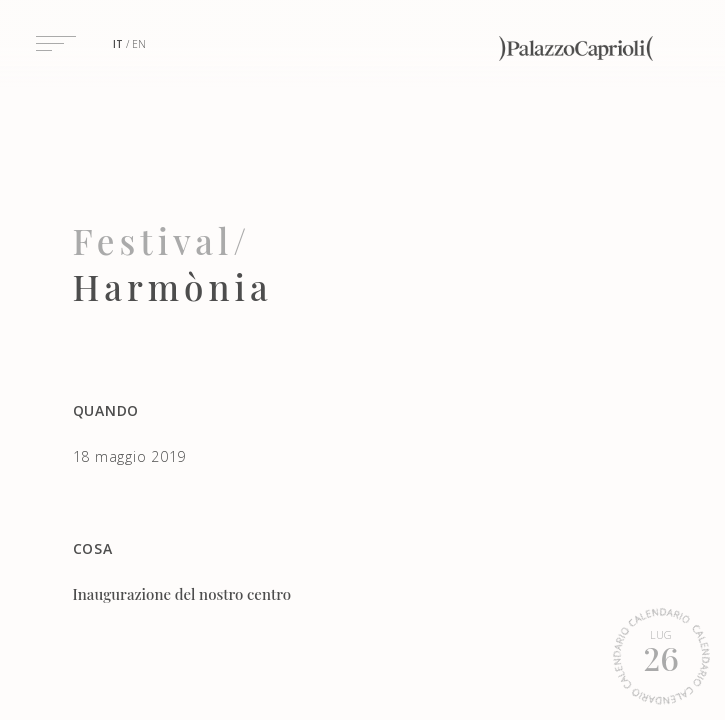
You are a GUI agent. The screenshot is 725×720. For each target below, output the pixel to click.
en (139, 44)
